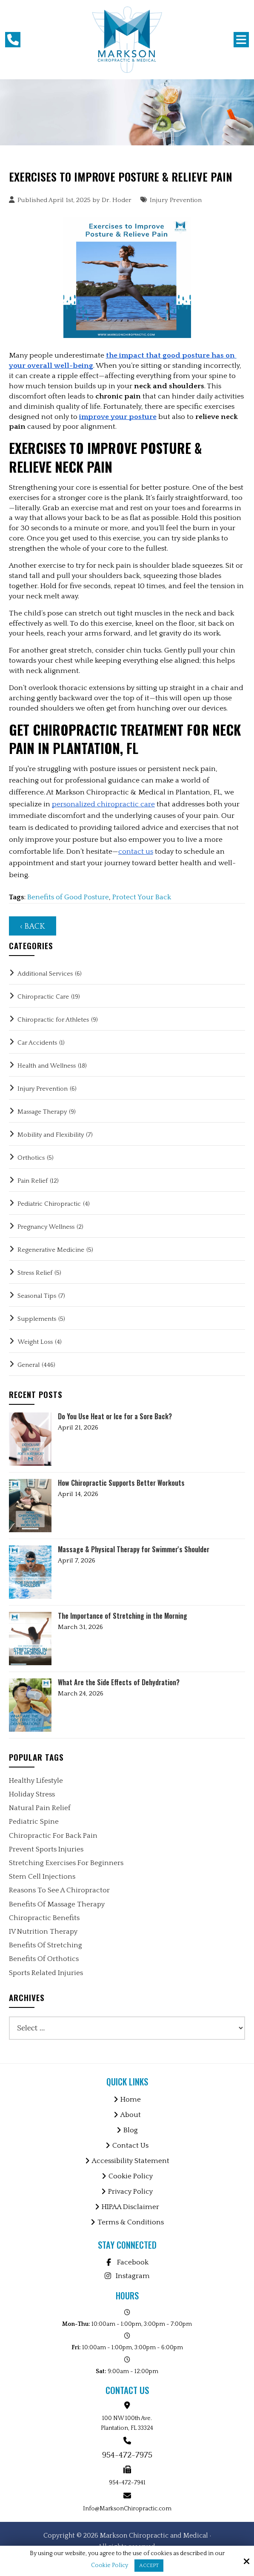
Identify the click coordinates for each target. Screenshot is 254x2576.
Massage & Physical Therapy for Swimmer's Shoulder (133, 1549)
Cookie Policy (109, 2565)
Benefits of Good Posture (68, 897)
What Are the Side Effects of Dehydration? (119, 1682)
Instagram (127, 2276)
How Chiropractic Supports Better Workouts (121, 1483)
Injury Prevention (176, 200)
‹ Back (32, 926)
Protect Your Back (141, 897)
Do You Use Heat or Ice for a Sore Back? (115, 1416)
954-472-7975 (127, 2455)
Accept (149, 2565)
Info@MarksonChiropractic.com (127, 2508)
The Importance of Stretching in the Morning (122, 1616)
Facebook (127, 2262)
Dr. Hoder (116, 200)
